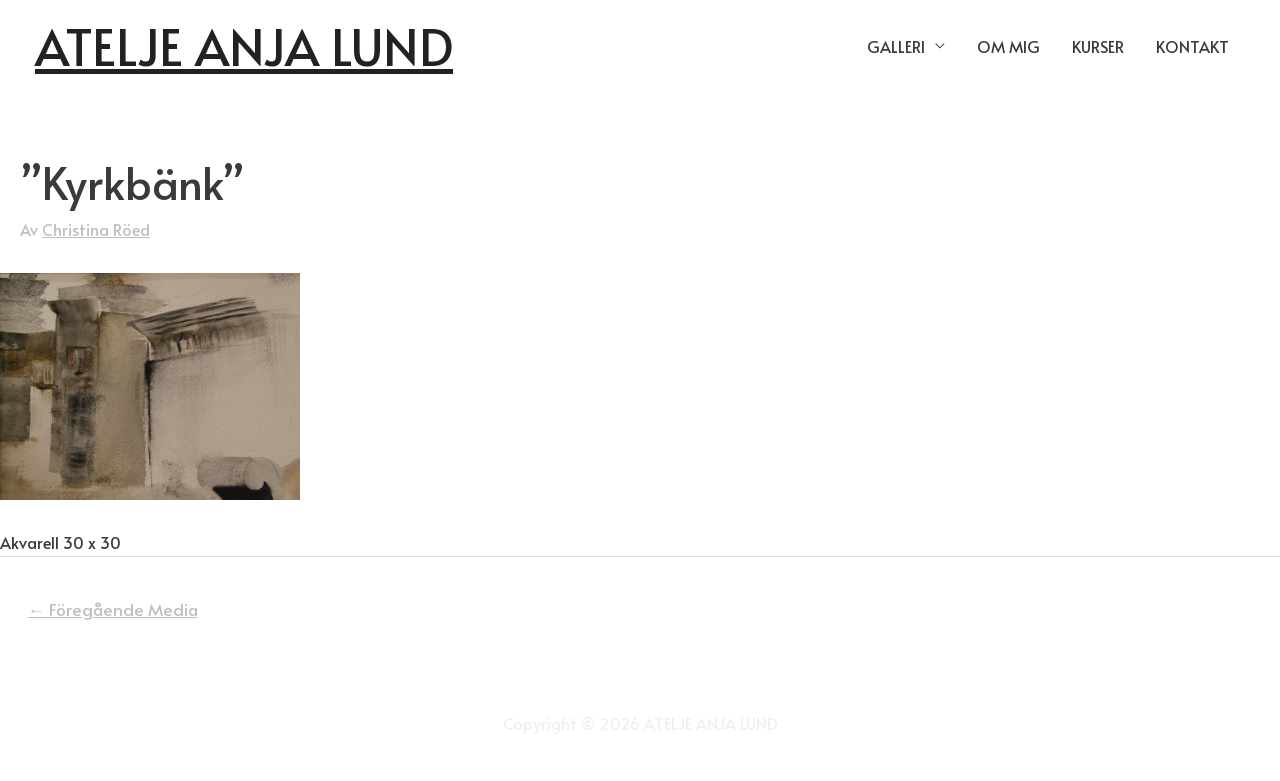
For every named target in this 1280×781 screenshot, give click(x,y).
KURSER (1098, 46)
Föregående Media (113, 609)
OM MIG (1008, 46)
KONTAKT (1192, 46)
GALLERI (896, 46)
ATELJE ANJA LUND (244, 45)
